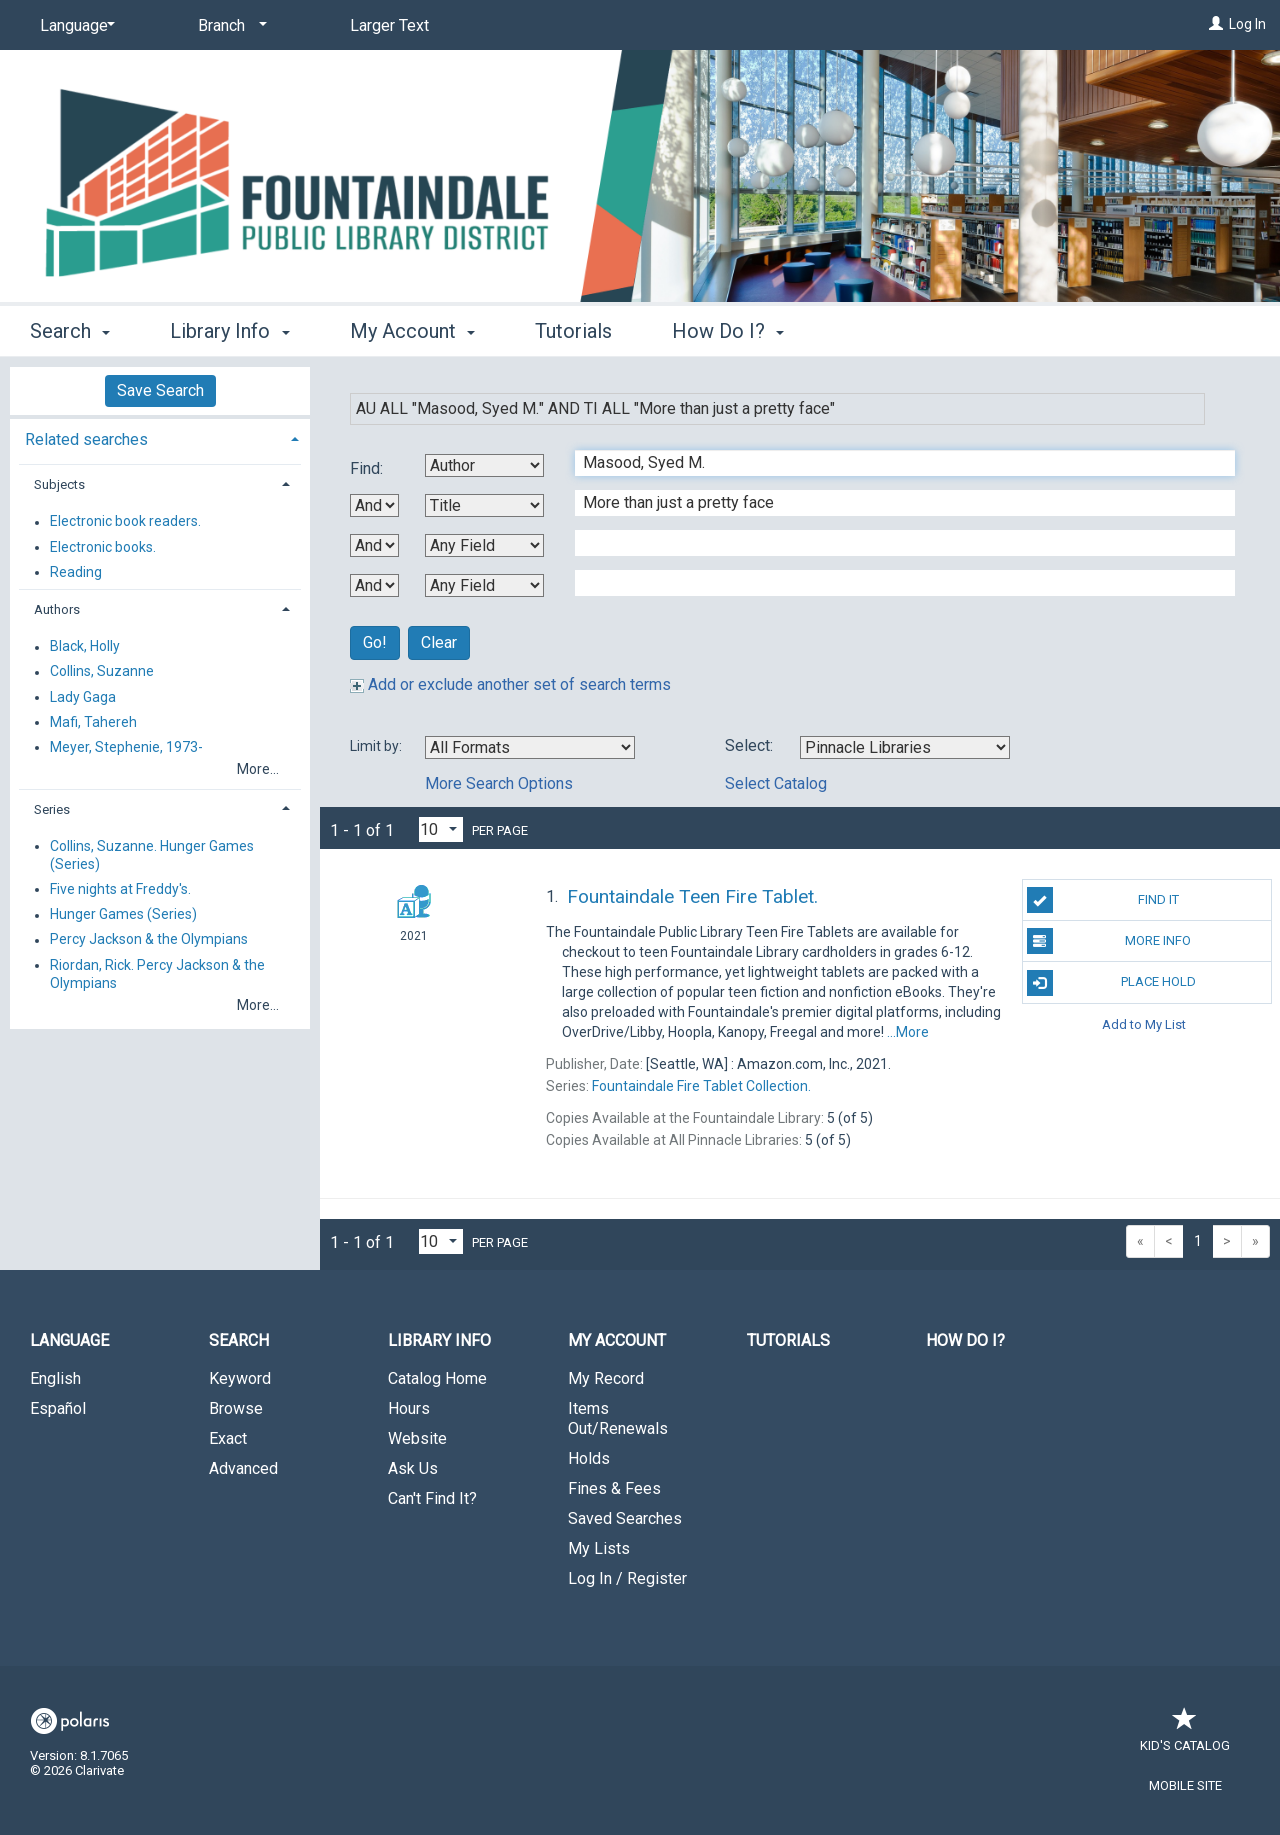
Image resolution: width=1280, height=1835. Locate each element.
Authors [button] (57, 609)
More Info (1109, 941)
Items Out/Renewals (618, 1418)
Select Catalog (776, 783)
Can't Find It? (432, 1498)
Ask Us (413, 1468)
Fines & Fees (614, 1488)
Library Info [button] (229, 331)
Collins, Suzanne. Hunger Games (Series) (152, 855)
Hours (409, 1408)
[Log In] (1216, 24)
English (55, 1378)
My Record (606, 1378)
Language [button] (69, 1340)
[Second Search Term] (894, 503)
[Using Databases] (905, 747)
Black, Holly (85, 647)
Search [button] (70, 331)
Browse (236, 1408)
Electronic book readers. (125, 522)
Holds (589, 1458)
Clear (439, 642)
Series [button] (52, 809)
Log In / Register (627, 1578)
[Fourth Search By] (484, 585)
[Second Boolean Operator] (374, 545)
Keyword (240, 1378)
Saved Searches (625, 1518)
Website (417, 1438)
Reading (76, 572)
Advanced (243, 1468)
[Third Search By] (484, 545)
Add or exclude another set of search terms (510, 684)
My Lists (599, 1548)
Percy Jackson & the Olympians (149, 940)
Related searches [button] (86, 439)
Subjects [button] (59, 484)
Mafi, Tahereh (93, 722)
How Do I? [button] (728, 331)
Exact (228, 1438)
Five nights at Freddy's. (120, 889)
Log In (1247, 24)
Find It (1103, 900)
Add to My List (1144, 1024)
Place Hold (1111, 983)
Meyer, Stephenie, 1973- (126, 747)
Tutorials (573, 331)
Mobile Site (1185, 1785)
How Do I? (965, 1340)
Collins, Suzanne (102, 672)
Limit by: (377, 746)
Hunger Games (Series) (123, 915)
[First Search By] (484, 465)
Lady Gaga (83, 697)
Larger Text (389, 25)
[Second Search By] (484, 505)
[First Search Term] (894, 463)
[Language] (74, 26)
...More (908, 1032)
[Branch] (229, 26)
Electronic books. (103, 547)
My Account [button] (412, 331)
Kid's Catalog (1185, 1735)
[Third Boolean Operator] (374, 585)
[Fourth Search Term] (894, 583)
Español (58, 1408)
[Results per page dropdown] (441, 829)
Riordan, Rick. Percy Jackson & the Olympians (157, 974)
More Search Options (499, 783)
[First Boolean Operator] (374, 505)
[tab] (160, 437)
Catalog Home (437, 1378)
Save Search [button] (160, 390)
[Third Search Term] (894, 543)
